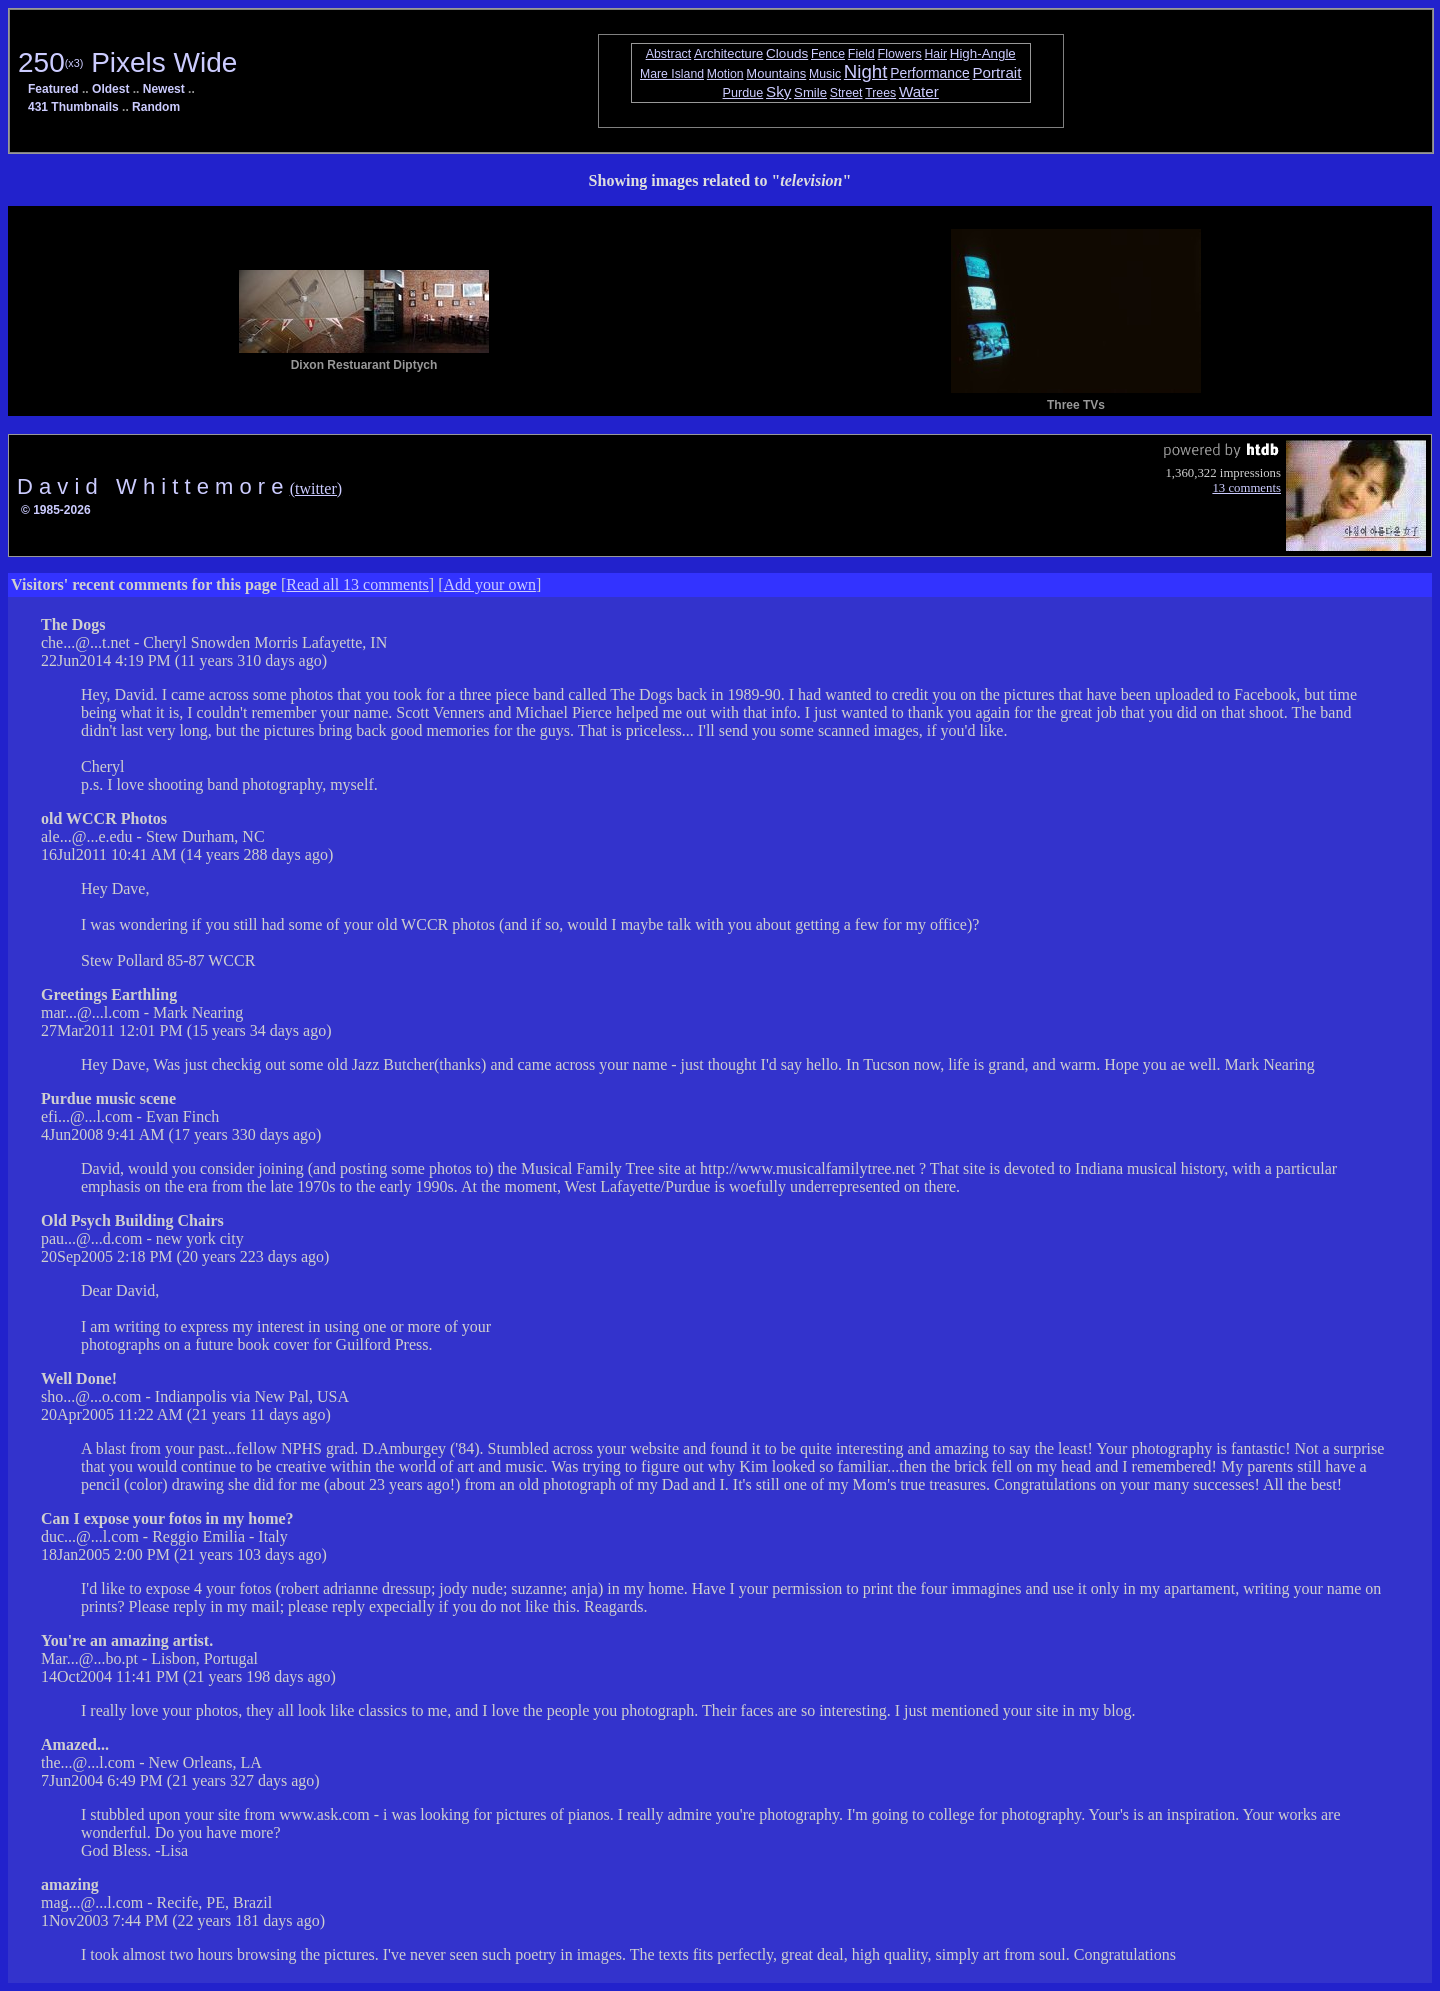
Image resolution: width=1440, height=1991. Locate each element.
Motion (725, 74)
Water (919, 91)
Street (846, 93)
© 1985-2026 (56, 510)
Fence (828, 54)
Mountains (776, 73)
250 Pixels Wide (127, 62)
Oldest (110, 89)
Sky (778, 91)
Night (866, 71)
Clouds (787, 53)
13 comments (1246, 488)
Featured (53, 89)
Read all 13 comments (357, 584)
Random (156, 107)
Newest (164, 89)
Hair (936, 54)
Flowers (900, 54)
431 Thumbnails (73, 107)
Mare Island (672, 74)
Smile (810, 92)
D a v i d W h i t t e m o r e (153, 486)
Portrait (997, 72)
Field (861, 54)
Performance (930, 73)
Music (825, 74)
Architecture (728, 53)
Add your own (490, 584)
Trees (880, 93)
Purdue (743, 93)
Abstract (669, 54)
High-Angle (983, 53)
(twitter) (316, 488)
